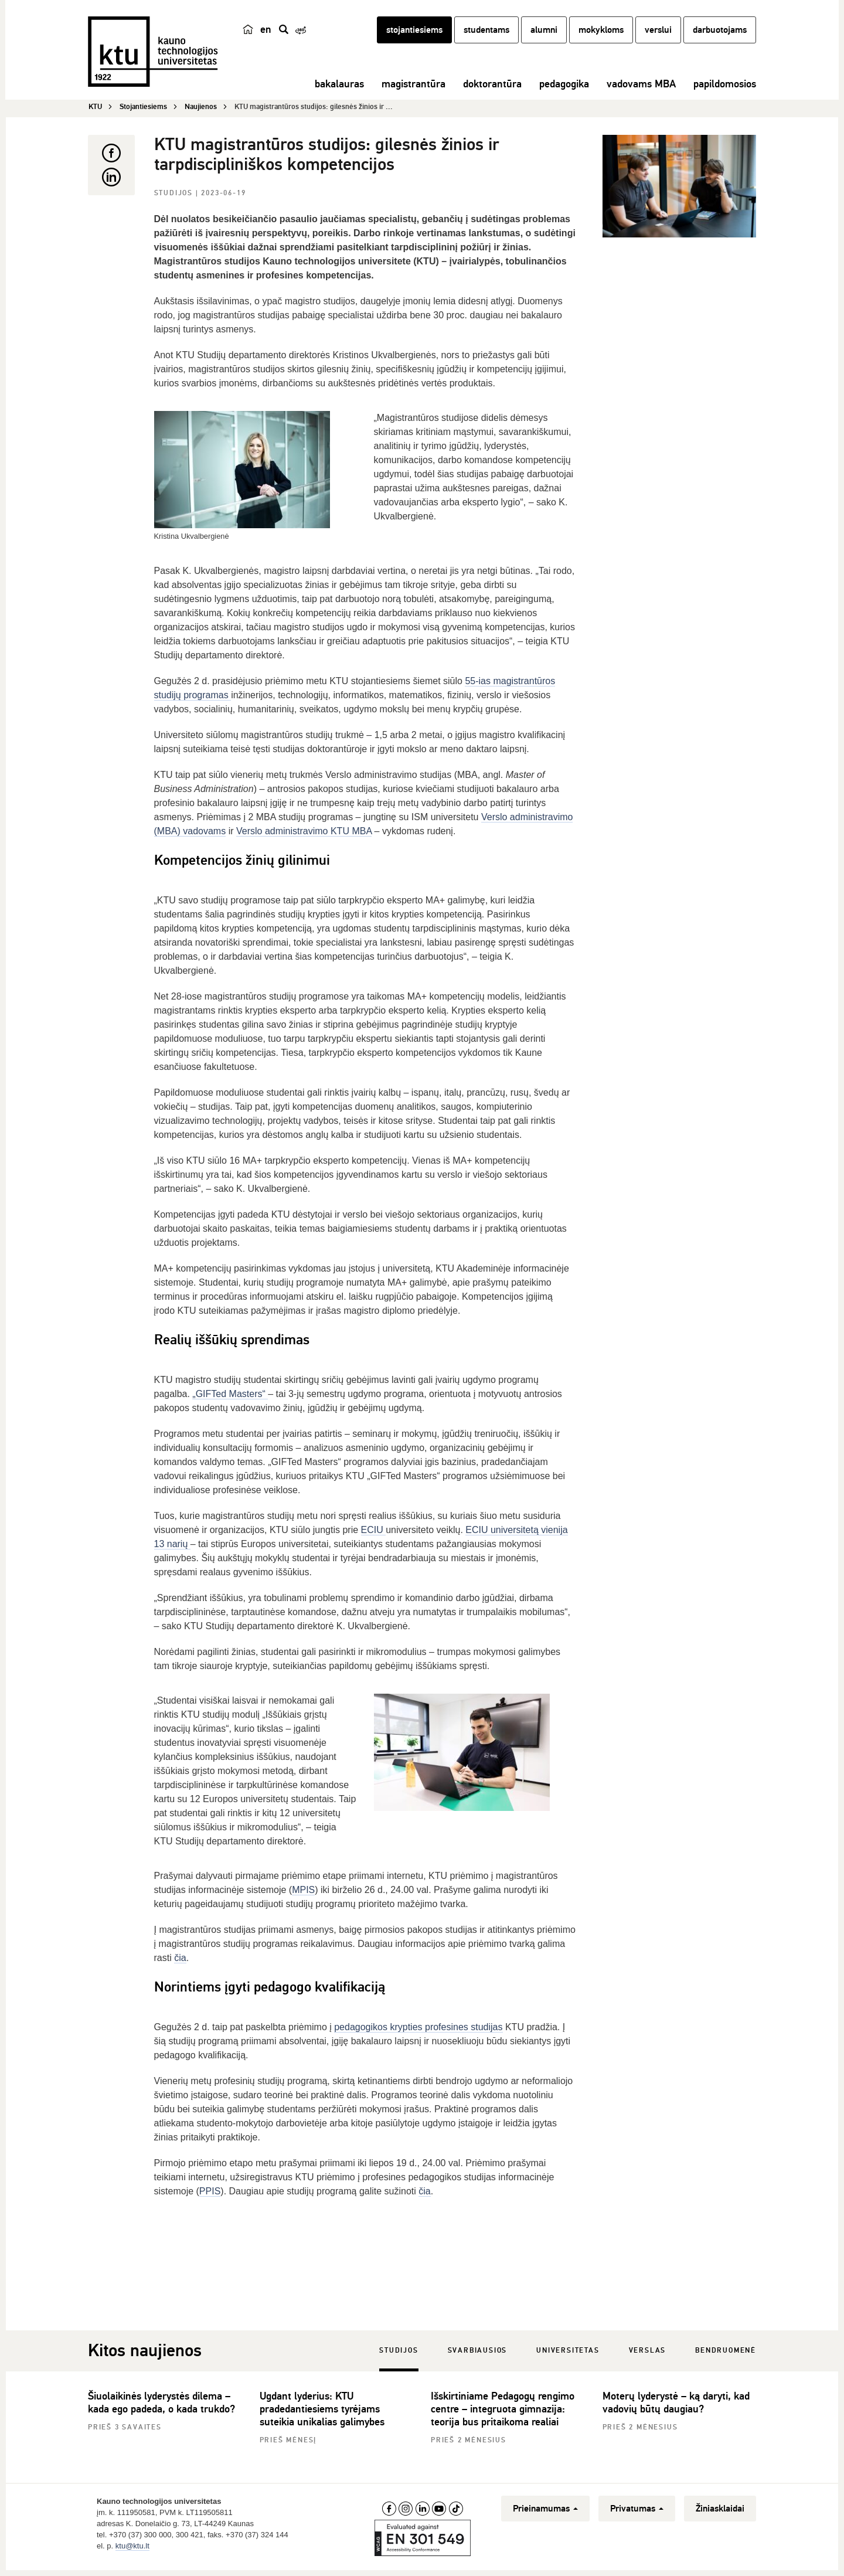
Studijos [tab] (398, 2354)
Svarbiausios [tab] (478, 2354)
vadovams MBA (641, 90)
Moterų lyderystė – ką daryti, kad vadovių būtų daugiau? (676, 2406)
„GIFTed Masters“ (230, 1398)
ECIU (373, 1534)
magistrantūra (413, 90)
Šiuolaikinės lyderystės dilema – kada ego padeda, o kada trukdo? (161, 2406)
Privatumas (636, 2513)
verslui (658, 37)
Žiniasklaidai (720, 2513)
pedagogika (564, 90)
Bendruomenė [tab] (725, 2354)
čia (180, 1962)
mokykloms (601, 37)
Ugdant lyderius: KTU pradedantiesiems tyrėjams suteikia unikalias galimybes (322, 2413)
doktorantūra (492, 90)
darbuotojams (720, 37)
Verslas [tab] (647, 2354)
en (265, 36)
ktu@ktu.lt (132, 2550)
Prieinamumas (545, 2513)
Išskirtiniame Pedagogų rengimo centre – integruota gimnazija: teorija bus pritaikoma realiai (502, 2413)
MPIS (303, 1894)
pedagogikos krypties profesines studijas (418, 2031)
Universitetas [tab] (567, 2354)
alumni (543, 37)
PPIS (209, 2195)
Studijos (175, 196)
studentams (486, 37)
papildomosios (724, 90)
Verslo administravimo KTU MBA (304, 835)
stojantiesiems (414, 37)
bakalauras (339, 90)
